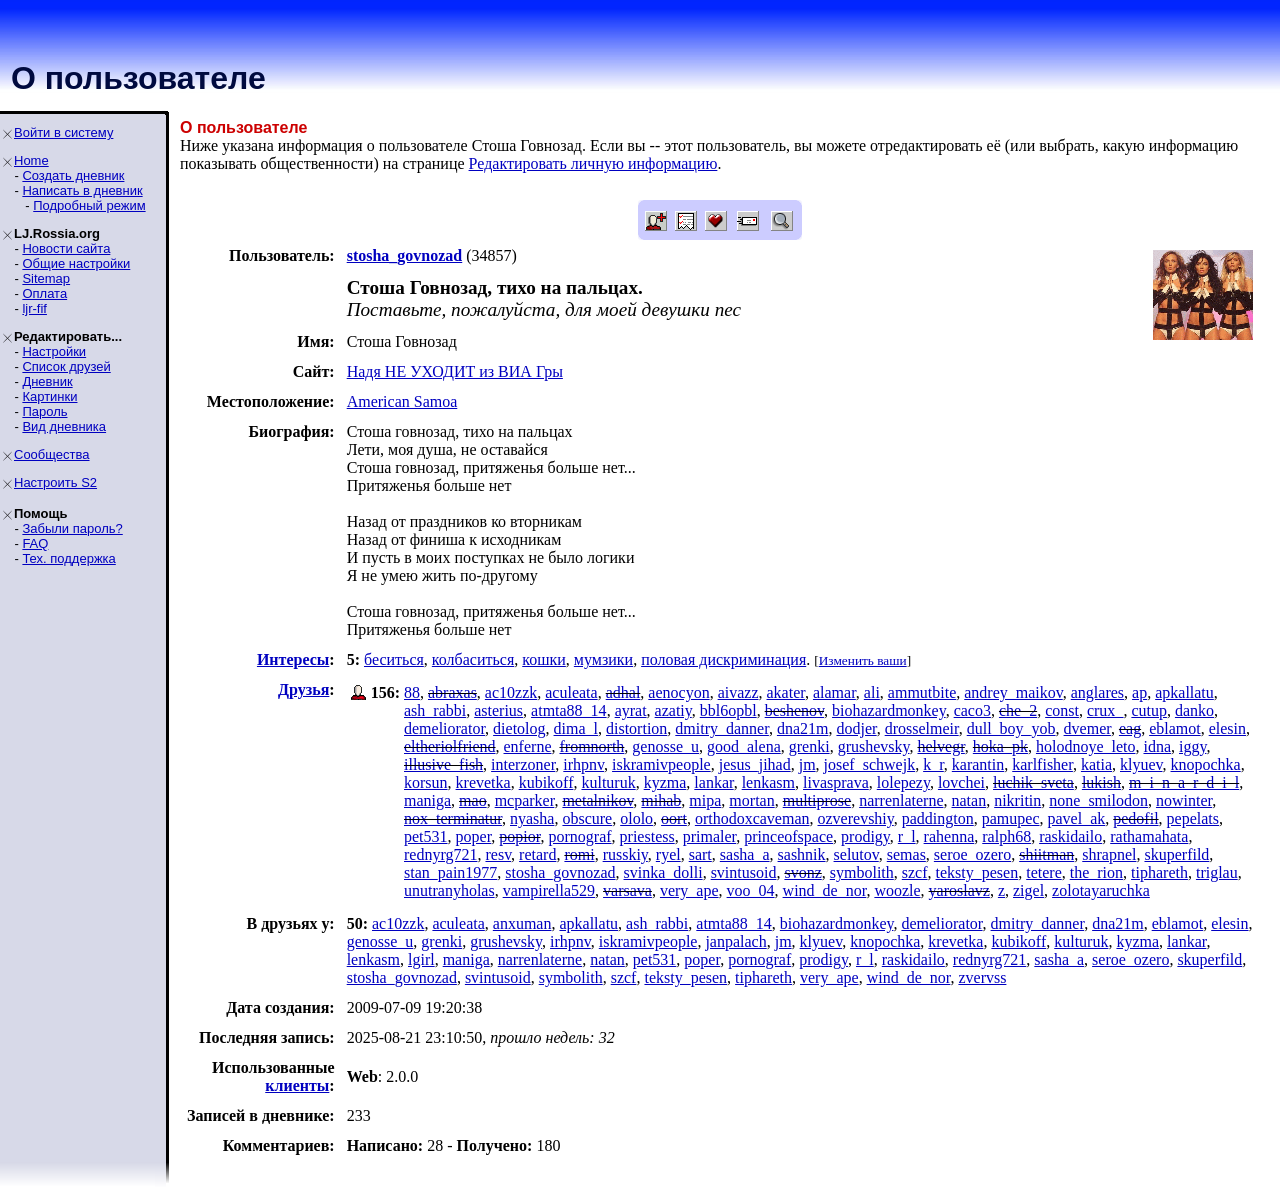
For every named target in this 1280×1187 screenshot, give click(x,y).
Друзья (303, 689)
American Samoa (402, 401)
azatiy (673, 710)
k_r (933, 764)
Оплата (44, 293)
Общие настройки (76, 263)
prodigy (865, 836)
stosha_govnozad (560, 872)
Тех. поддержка (68, 558)
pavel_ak (1077, 818)
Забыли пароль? (72, 528)
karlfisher (1042, 764)
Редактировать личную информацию (593, 163)
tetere (1044, 872)
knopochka (1206, 764)
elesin (1227, 728)
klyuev (1141, 764)
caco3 (972, 710)
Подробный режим (89, 205)
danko (1194, 710)
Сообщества (52, 454)
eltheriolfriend (450, 746)
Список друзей (66, 366)
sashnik (802, 854)
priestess (647, 836)
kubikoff (546, 782)
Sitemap (46, 278)
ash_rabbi (435, 710)
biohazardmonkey (889, 710)
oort (674, 818)
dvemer (1087, 728)
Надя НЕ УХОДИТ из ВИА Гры (455, 371)
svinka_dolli (663, 872)
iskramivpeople (661, 764)
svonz (802, 872)
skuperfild (1176, 854)
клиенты (297, 1085)
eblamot (1175, 728)
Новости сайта (66, 248)
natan (969, 800)
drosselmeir (922, 728)
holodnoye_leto (1086, 746)
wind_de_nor (825, 890)
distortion (636, 728)
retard (537, 854)
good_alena (744, 746)
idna (1157, 746)
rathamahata (1149, 836)
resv (498, 854)
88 (412, 692)
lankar (713, 782)
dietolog (519, 728)
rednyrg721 (440, 854)
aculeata (571, 692)
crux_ (1105, 710)
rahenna (949, 836)
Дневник (47, 381)
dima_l (576, 728)
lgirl (421, 959)
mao (473, 800)
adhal (623, 692)
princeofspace (788, 836)
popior (519, 836)
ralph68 (1006, 836)
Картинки (49, 396)
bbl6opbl (728, 710)
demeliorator (444, 728)
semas (906, 854)
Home (31, 160)
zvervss (982, 977)
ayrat (631, 710)
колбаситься (473, 659)
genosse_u (665, 746)
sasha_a (745, 854)
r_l (907, 836)
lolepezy (903, 782)
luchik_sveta (1033, 782)
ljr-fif (34, 308)
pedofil (1135, 818)
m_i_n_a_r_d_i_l (1184, 782)
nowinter (1184, 800)
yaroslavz (959, 890)
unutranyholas (449, 890)
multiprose (817, 800)
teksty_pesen (977, 872)
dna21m (803, 728)
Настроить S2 (55, 482)
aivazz (738, 692)
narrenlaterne (901, 800)
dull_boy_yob (1011, 728)
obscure (587, 818)
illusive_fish (443, 764)
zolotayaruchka (1101, 890)
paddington (938, 818)
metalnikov (597, 800)
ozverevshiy (856, 818)
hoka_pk (1000, 746)
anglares (1097, 692)
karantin (978, 764)
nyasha (532, 818)
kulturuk (608, 782)
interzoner (523, 764)
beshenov (794, 710)
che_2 (1018, 710)
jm (807, 764)
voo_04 (751, 890)
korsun (426, 782)
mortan (751, 800)
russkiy (625, 854)
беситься (394, 659)
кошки (544, 659)
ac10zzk (511, 692)
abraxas (452, 692)
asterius (498, 710)
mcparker (525, 800)
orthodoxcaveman (752, 818)
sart (700, 854)
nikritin (1017, 800)
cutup (1149, 710)
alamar (834, 692)
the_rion (1096, 872)
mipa (705, 800)
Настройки (54, 351)
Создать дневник (73, 175)
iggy (1192, 746)
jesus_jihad (755, 764)
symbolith (862, 872)
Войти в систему (63, 132)
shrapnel (1109, 854)
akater (786, 692)
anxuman (522, 923)
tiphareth (1159, 872)
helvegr (940, 746)
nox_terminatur (453, 818)
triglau (1217, 872)
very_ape (689, 890)
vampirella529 (549, 890)
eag (1130, 728)
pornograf (579, 836)
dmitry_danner (722, 728)
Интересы (293, 659)
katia (1096, 764)
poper (474, 836)
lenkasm (768, 782)
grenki (809, 746)
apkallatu (1184, 692)
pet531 (426, 836)
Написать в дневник (82, 190)
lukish (1101, 782)
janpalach (735, 941)
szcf (915, 872)
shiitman (1046, 854)
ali (872, 692)
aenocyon (678, 692)
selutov (856, 854)
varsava (627, 890)
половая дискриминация (723, 659)
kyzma (665, 782)
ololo (636, 818)
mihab (661, 800)
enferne (528, 746)
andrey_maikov (1013, 692)
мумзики (603, 659)
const (1062, 710)
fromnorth (591, 746)
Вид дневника (64, 426)
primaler (710, 836)
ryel (668, 854)
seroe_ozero (972, 854)
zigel (1028, 890)
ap (1139, 692)
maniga (427, 800)
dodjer (856, 728)
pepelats (1193, 818)
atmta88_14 (569, 710)
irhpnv (583, 764)
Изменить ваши (863, 660)
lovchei (961, 782)
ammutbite (922, 692)
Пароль (44, 411)
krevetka (483, 782)
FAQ (35, 543)
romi (579, 854)
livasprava (836, 782)
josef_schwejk (870, 764)
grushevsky (874, 746)
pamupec (1011, 818)
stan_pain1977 (450, 872)
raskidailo (1070, 836)
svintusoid (744, 872)
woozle (897, 890)
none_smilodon (1098, 800)
